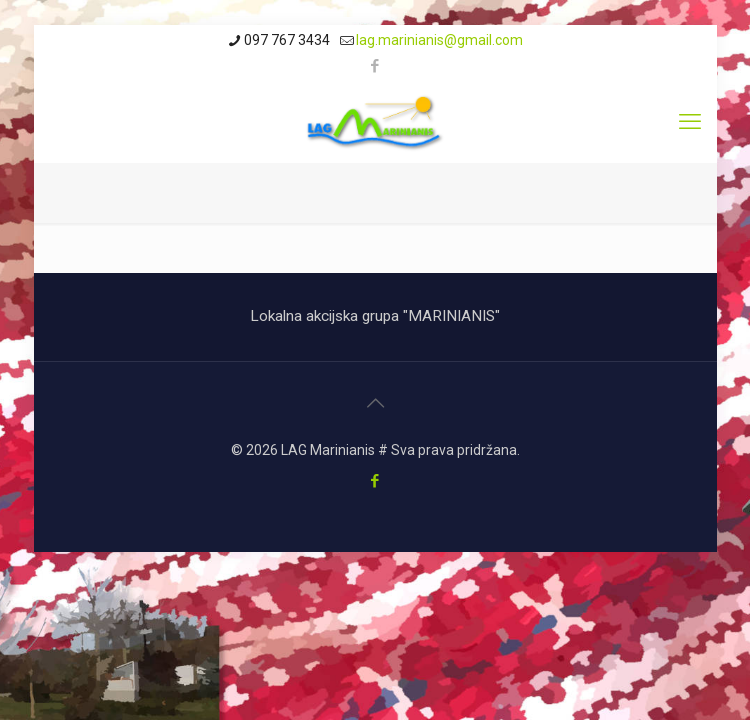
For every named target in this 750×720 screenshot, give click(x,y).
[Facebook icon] (375, 66)
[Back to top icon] (375, 403)
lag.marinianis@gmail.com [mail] (439, 40)
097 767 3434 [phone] (287, 40)
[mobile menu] (690, 122)
